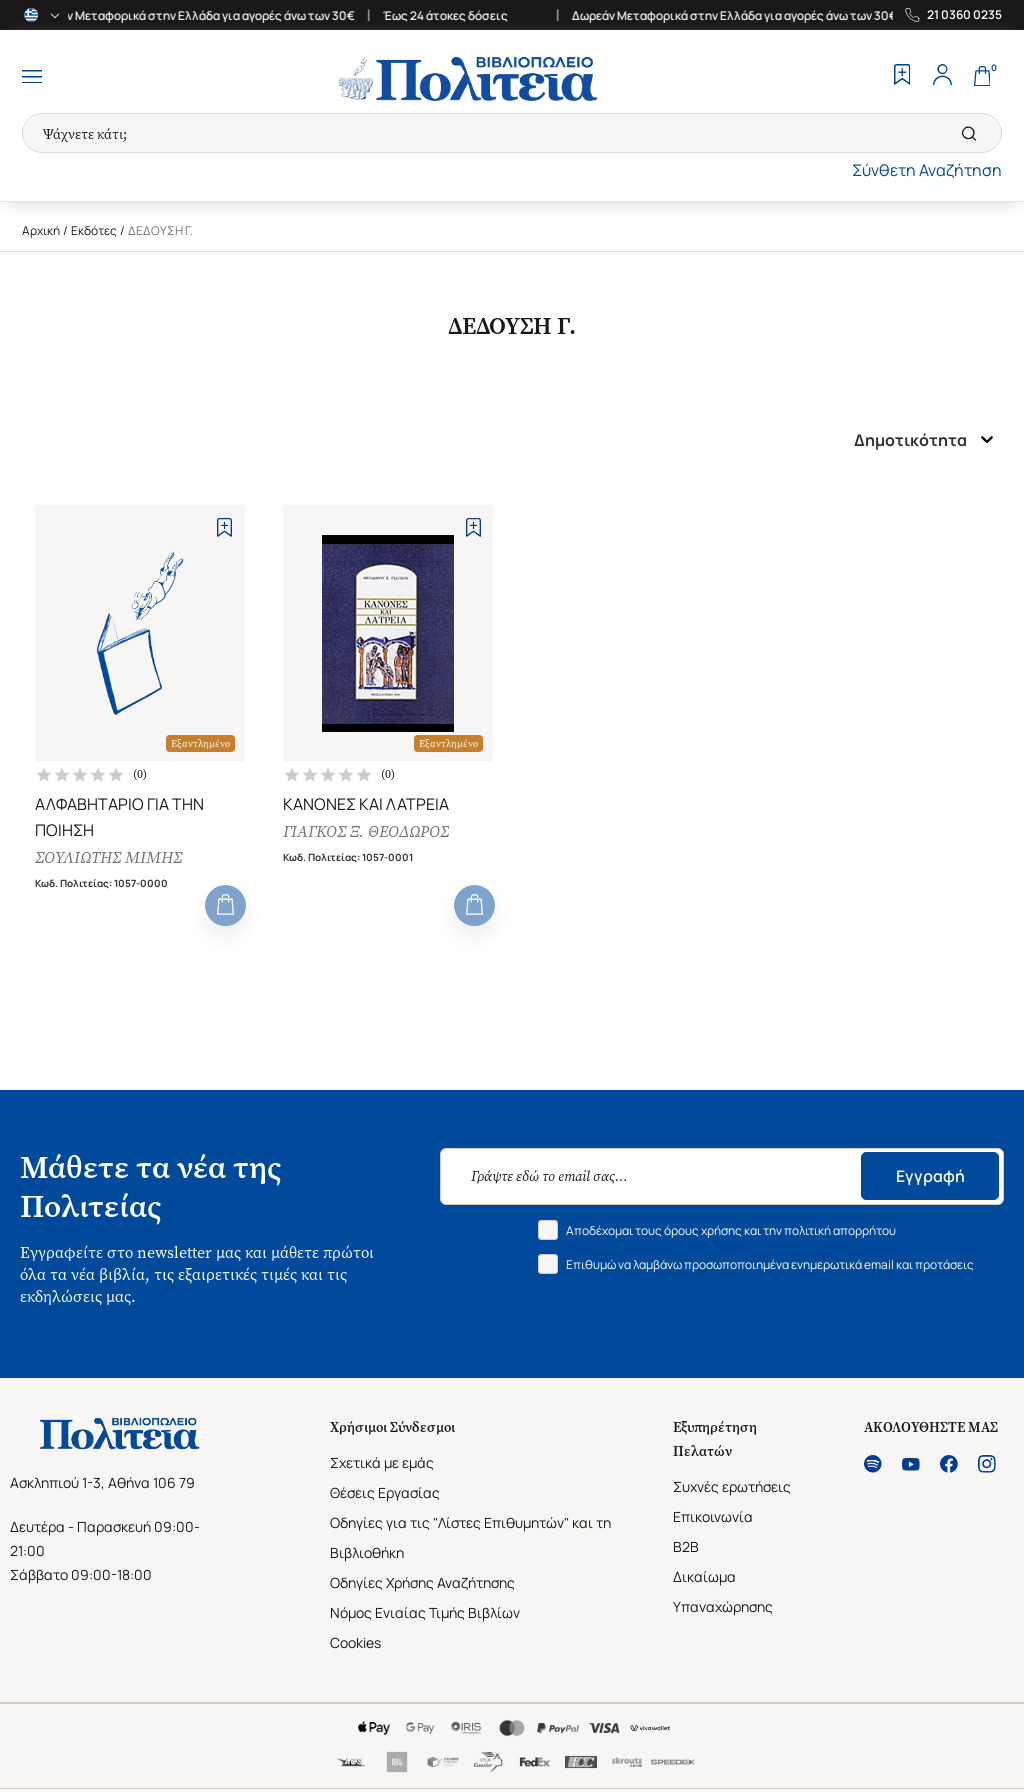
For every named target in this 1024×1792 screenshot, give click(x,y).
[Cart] (982, 77)
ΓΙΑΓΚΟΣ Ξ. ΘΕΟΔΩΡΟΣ (366, 832)
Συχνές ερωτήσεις (732, 1488)
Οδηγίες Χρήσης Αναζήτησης (422, 1584)
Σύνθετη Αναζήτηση (927, 170)
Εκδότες (94, 230)
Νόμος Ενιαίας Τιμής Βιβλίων (425, 1614)
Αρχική (41, 230)
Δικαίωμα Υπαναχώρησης (723, 1593)
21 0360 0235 (964, 15)
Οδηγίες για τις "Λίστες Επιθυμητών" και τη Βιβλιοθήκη (470, 1539)
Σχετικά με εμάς (382, 1464)
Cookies (355, 1644)
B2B (686, 1548)
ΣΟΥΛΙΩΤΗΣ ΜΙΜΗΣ (108, 858)
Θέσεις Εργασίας (385, 1494)
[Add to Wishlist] (224, 527)
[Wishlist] (902, 77)
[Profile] (942, 77)
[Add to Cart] (225, 907)
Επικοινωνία (713, 1518)
